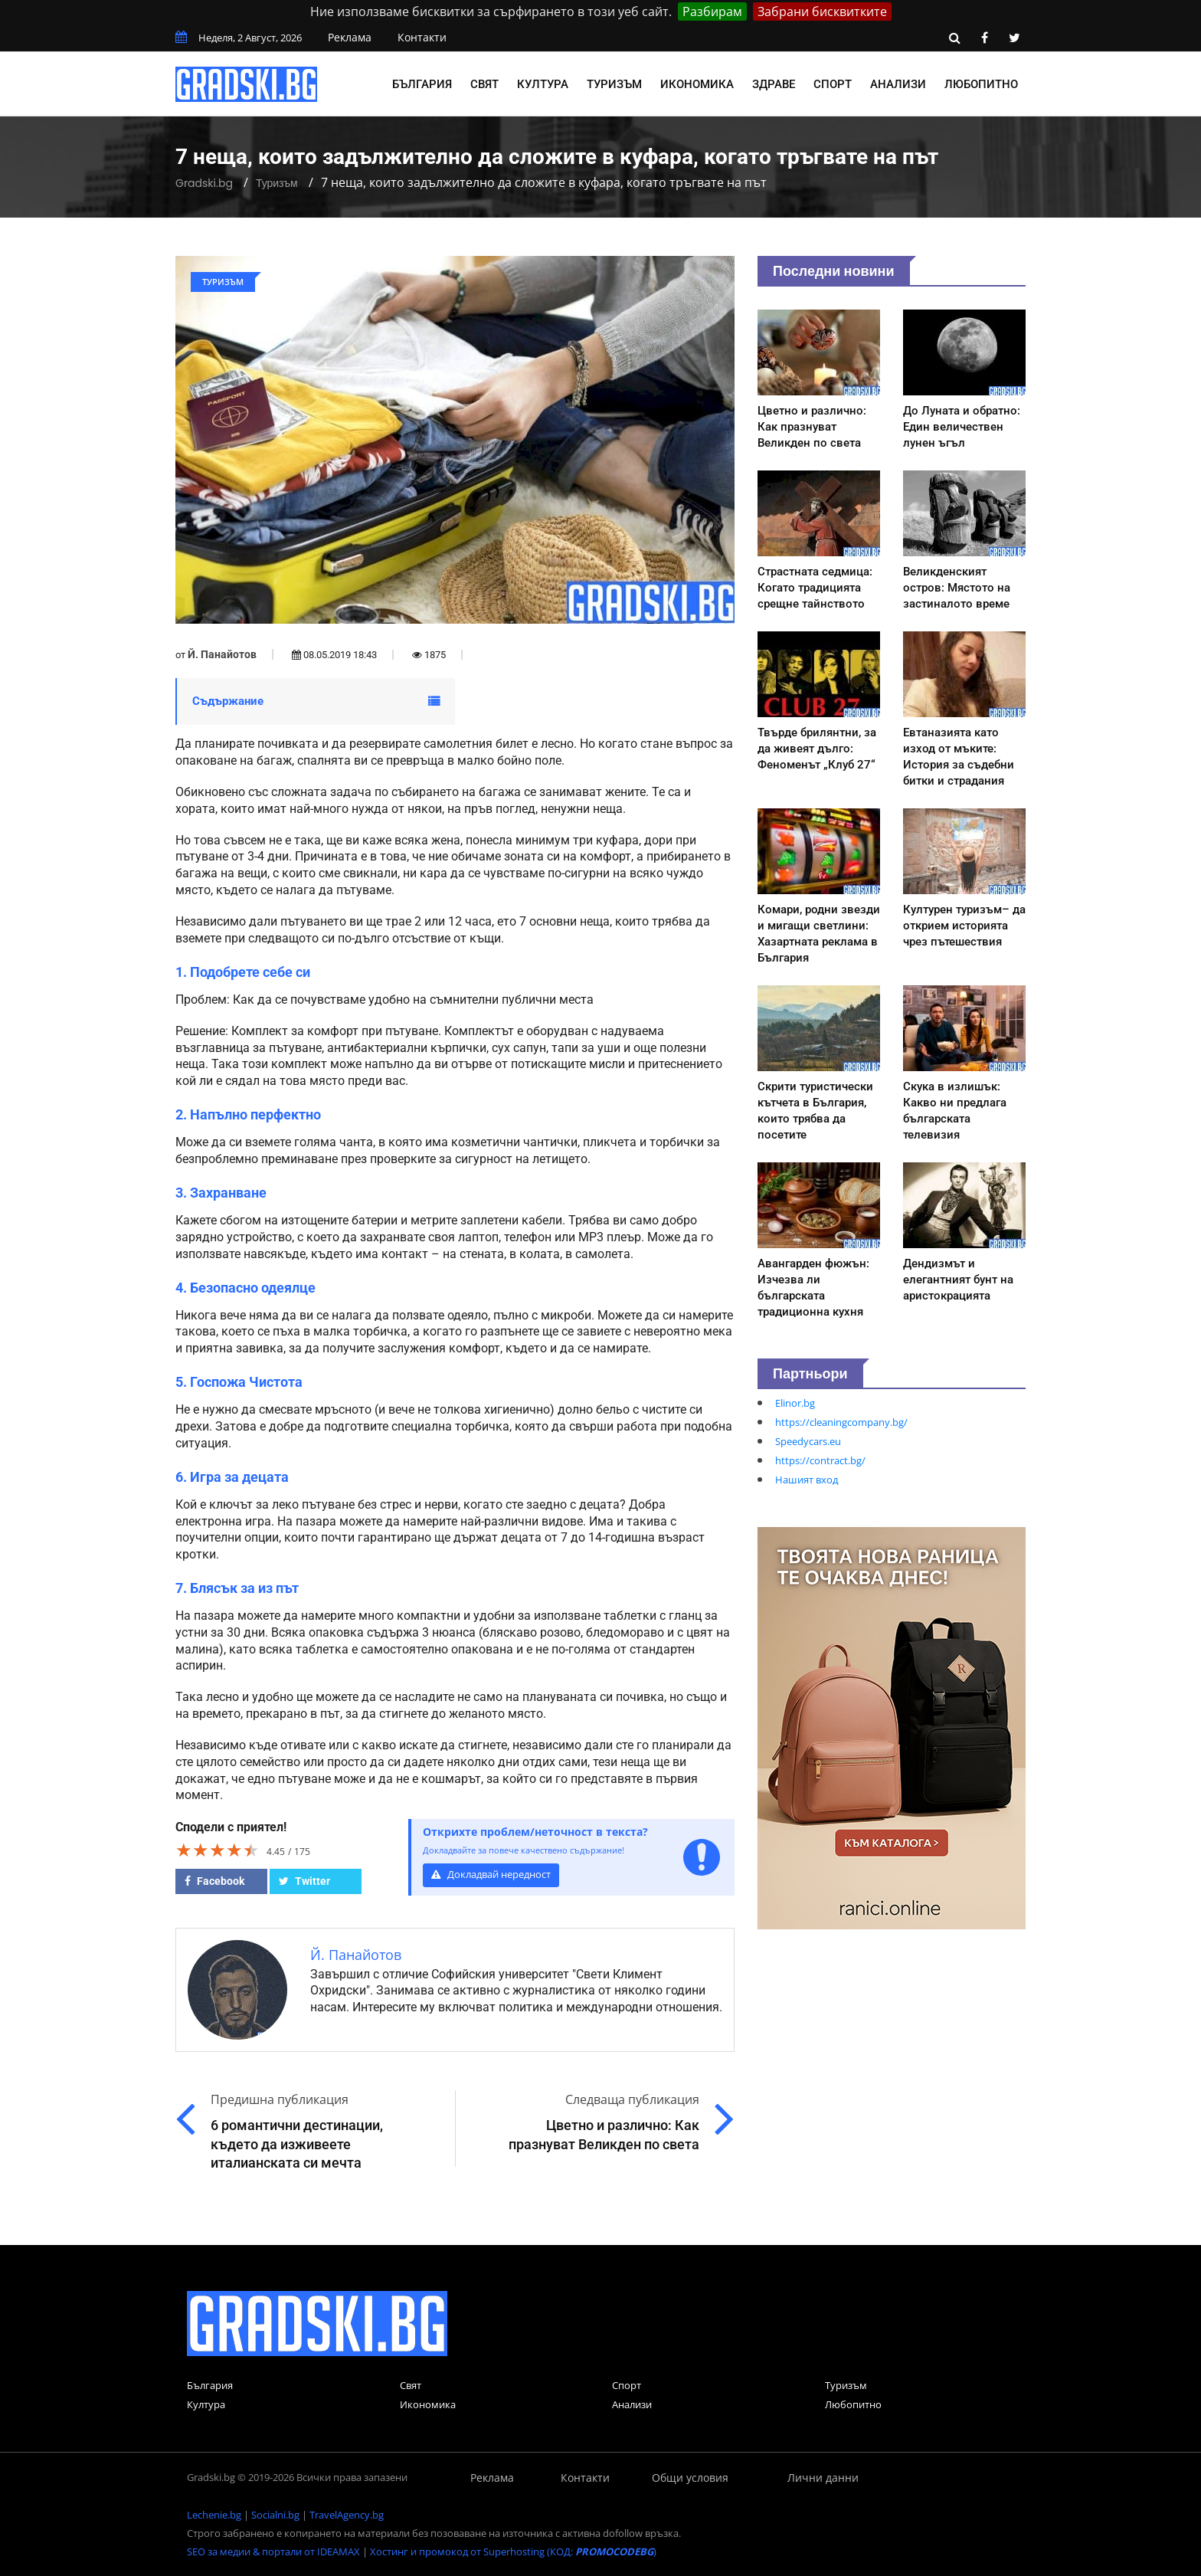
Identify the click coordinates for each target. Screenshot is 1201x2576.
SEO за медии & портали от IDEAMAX (273, 2551)
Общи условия (690, 2477)
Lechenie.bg (214, 2515)
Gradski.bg (204, 183)
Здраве (773, 84)
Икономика (697, 84)
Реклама (349, 37)
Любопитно (981, 84)
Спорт (832, 84)
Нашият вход (806, 1479)
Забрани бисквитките (822, 11)
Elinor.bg (795, 1403)
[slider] (217, 1849)
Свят (484, 84)
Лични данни (823, 2477)
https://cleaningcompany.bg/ (841, 1422)
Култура (542, 84)
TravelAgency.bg (346, 2515)
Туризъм (614, 84)
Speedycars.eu (808, 1441)
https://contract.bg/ (820, 1460)
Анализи (898, 84)
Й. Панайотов (222, 654)
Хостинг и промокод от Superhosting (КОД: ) (513, 2551)
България (422, 84)
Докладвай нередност (491, 1874)
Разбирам (712, 11)
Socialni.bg (275, 2515)
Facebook (214, 1881)
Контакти (422, 37)
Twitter (304, 1881)
